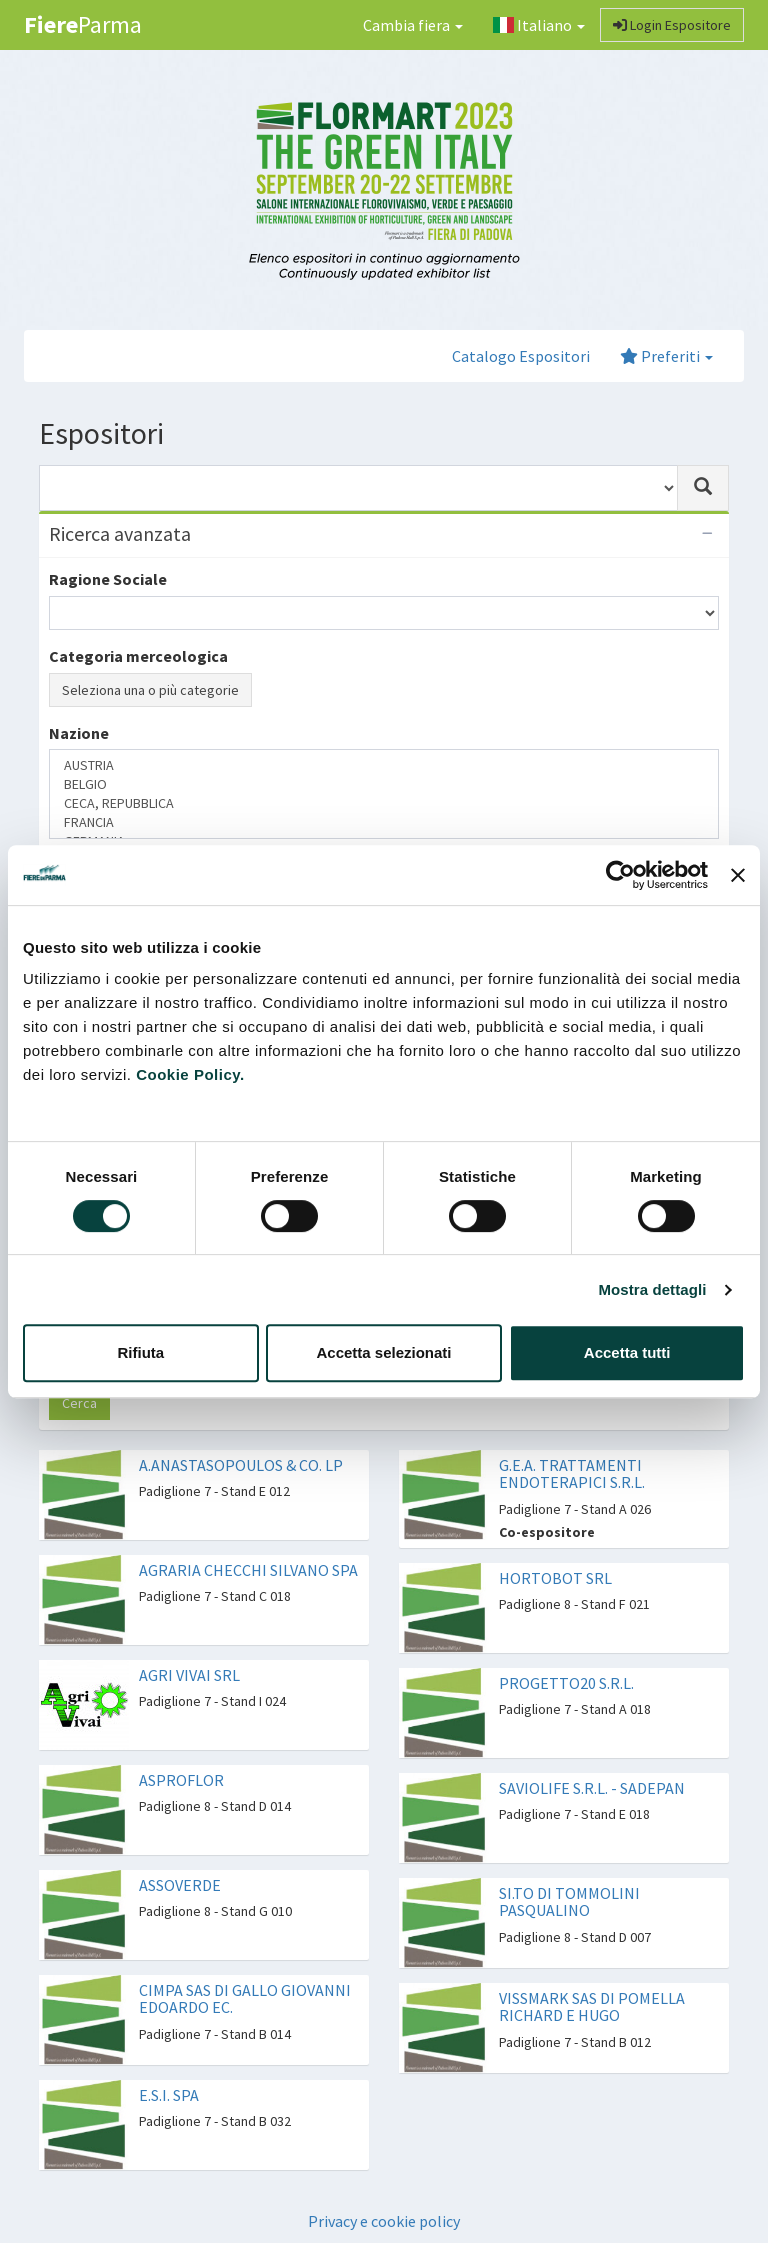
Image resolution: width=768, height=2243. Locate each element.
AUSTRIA (384, 765)
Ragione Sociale (108, 579)
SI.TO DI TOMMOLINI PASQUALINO (569, 1902)
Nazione (79, 733)
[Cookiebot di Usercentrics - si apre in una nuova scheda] (620, 875)
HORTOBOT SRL (555, 1578)
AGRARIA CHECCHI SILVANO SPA (248, 1570)
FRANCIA (384, 822)
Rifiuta (140, 1352)
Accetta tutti (627, 1352)
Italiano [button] (539, 25)
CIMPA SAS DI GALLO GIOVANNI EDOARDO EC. (245, 1999)
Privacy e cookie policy (384, 2221)
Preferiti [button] (666, 356)
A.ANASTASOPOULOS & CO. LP (241, 1465)
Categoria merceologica (138, 656)
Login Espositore (672, 25)
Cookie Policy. (190, 1074)
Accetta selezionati (383, 1352)
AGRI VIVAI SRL (189, 1675)
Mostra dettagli (652, 1289)
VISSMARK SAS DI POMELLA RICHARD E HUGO (592, 2007)
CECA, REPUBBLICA (384, 803)
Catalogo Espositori (521, 356)
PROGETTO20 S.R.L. (566, 1683)
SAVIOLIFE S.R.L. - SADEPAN (592, 1788)
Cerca (79, 1403)
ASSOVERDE (180, 1885)
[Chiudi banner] (738, 875)
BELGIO (384, 784)
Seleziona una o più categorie (150, 690)
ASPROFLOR (181, 1780)
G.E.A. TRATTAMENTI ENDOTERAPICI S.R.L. (572, 1474)
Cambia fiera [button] (413, 25)
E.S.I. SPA (169, 2095)
